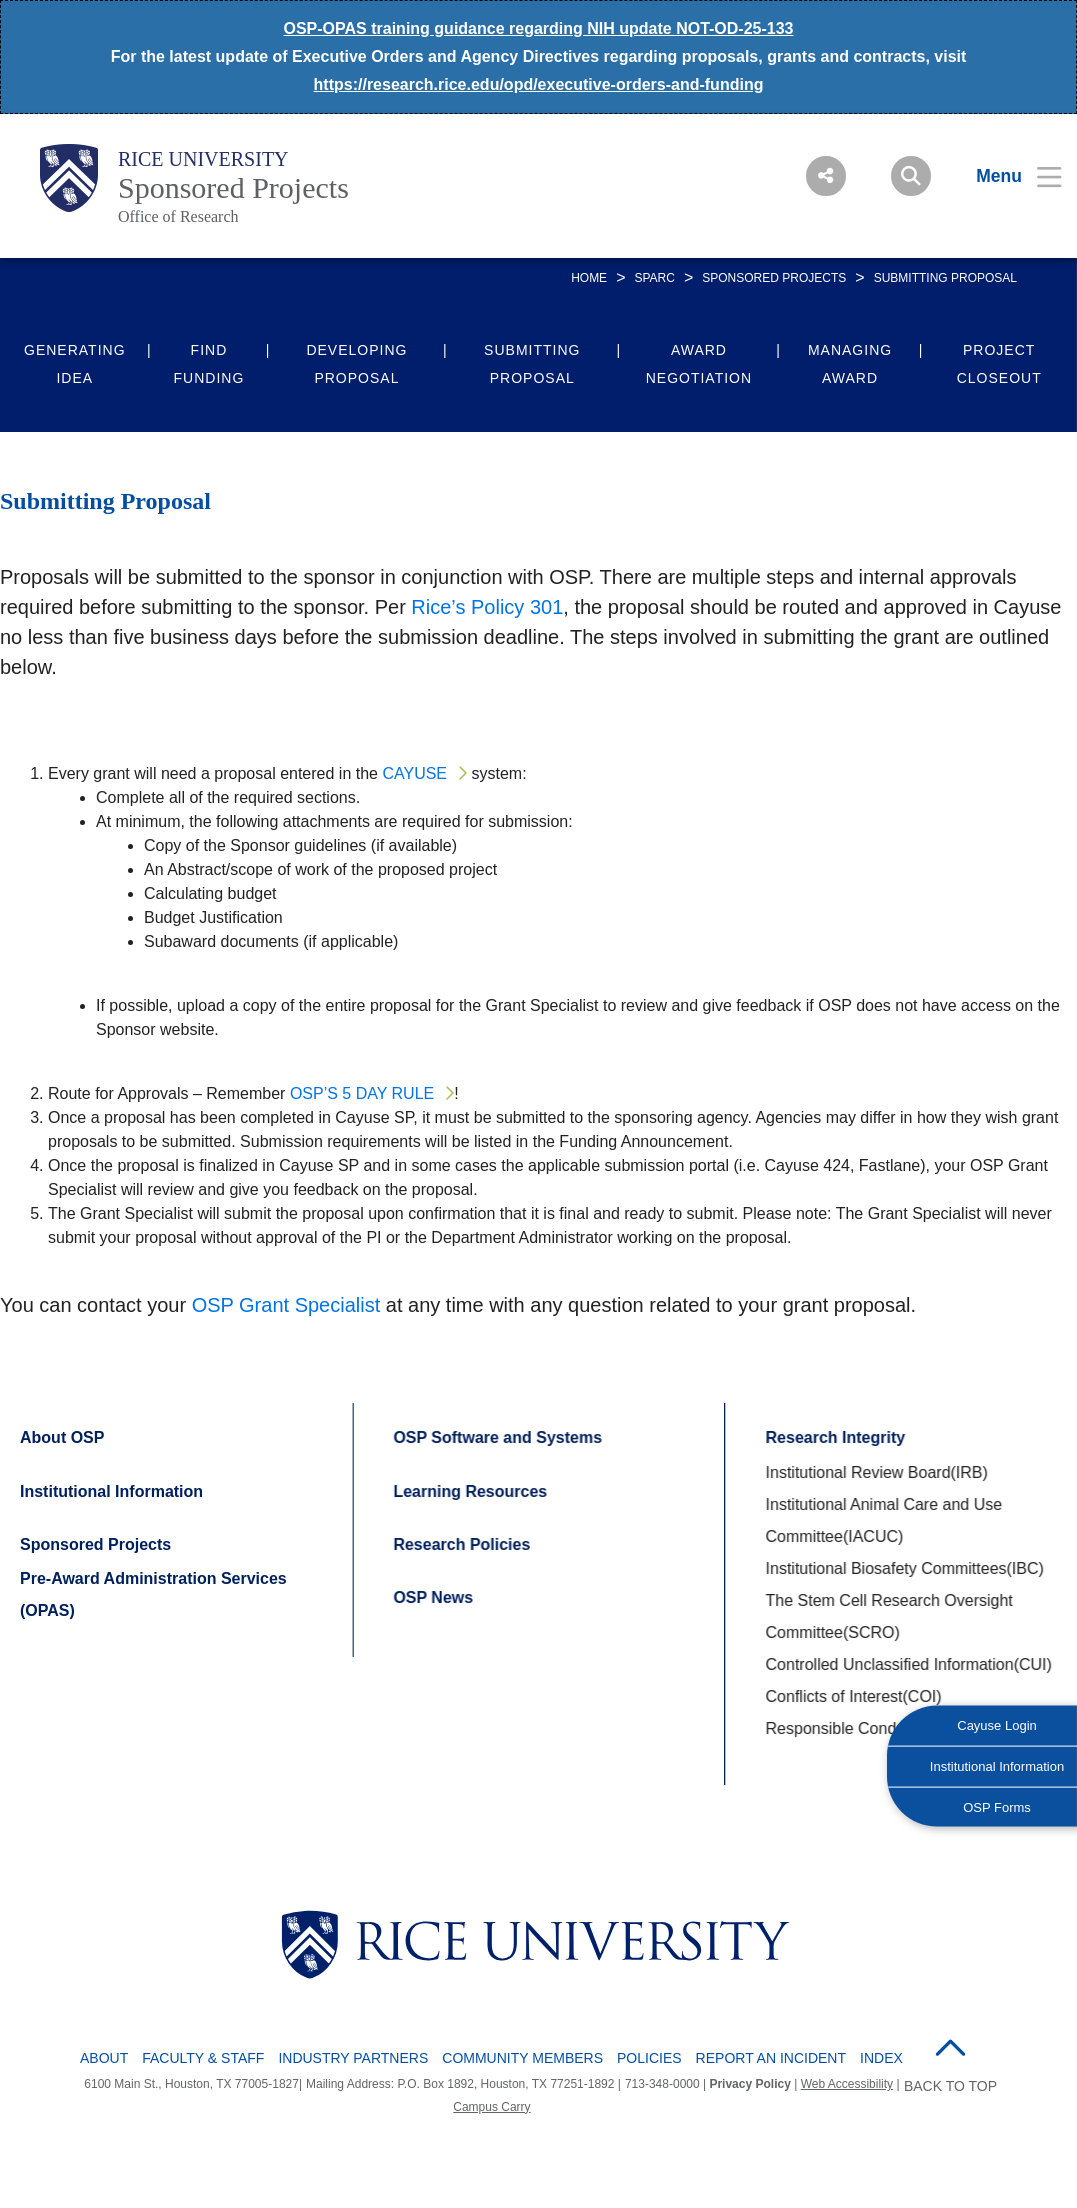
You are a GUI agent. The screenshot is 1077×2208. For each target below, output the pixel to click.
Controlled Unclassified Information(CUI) (907, 1664)
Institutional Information (111, 1491)
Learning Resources (469, 1491)
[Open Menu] (1006, 176)
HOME (589, 278)
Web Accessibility (847, 2084)
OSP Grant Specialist (286, 1305)
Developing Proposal (356, 364)
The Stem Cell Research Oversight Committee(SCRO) (887, 1616)
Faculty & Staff (203, 2058)
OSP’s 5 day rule (362, 1093)
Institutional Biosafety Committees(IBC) (903, 1568)
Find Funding (209, 364)
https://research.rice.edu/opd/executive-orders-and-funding (539, 84)
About (104, 2058)
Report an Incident (771, 2058)
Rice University (203, 159)
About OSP (62, 1437)
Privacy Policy (749, 2084)
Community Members (522, 2058)
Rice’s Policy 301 (487, 607)
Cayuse (414, 773)
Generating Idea (75, 364)
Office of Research (178, 216)
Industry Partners (353, 2058)
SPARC (654, 278)
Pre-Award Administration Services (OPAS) (153, 1594)
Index (881, 2058)
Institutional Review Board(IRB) (875, 1472)
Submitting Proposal (532, 364)
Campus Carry (491, 2107)
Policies (649, 2058)
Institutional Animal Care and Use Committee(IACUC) (882, 1520)
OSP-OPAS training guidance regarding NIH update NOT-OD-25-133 (539, 28)
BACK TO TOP (950, 2086)
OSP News (432, 1597)
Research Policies (460, 1544)
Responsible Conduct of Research (885, 1728)
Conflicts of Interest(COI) (852, 1696)
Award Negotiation (699, 364)
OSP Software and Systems (496, 1437)
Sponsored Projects (233, 187)
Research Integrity (834, 1437)
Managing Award (850, 364)
